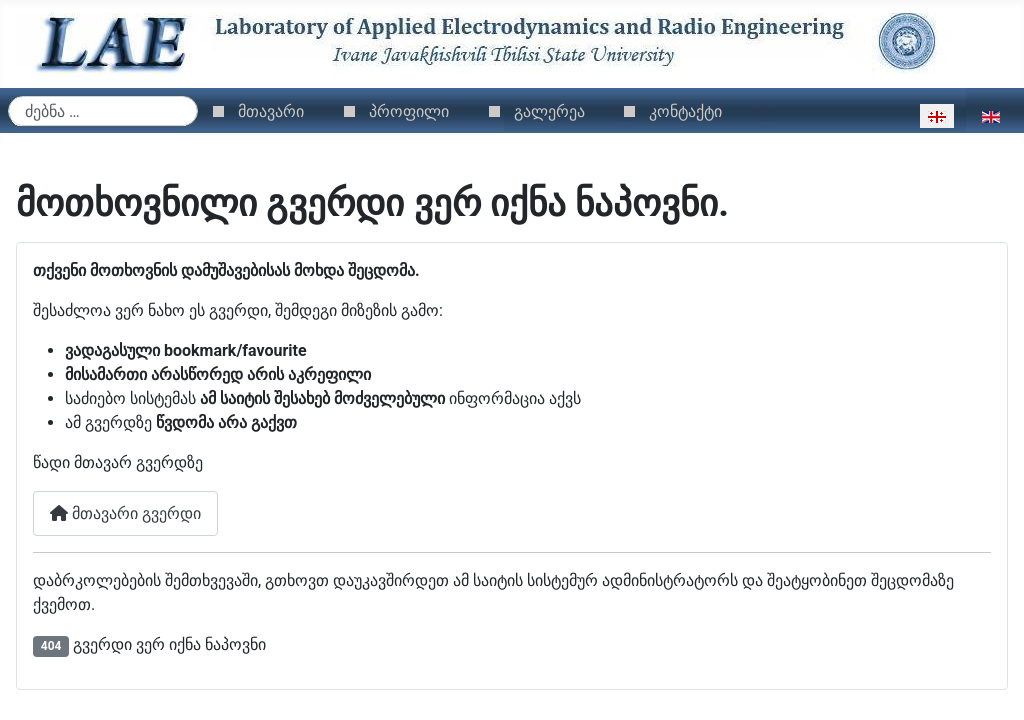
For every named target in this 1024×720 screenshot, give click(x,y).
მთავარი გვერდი (125, 513)
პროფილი (409, 111)
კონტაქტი (685, 111)
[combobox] (103, 111)
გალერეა (549, 111)
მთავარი (271, 111)
